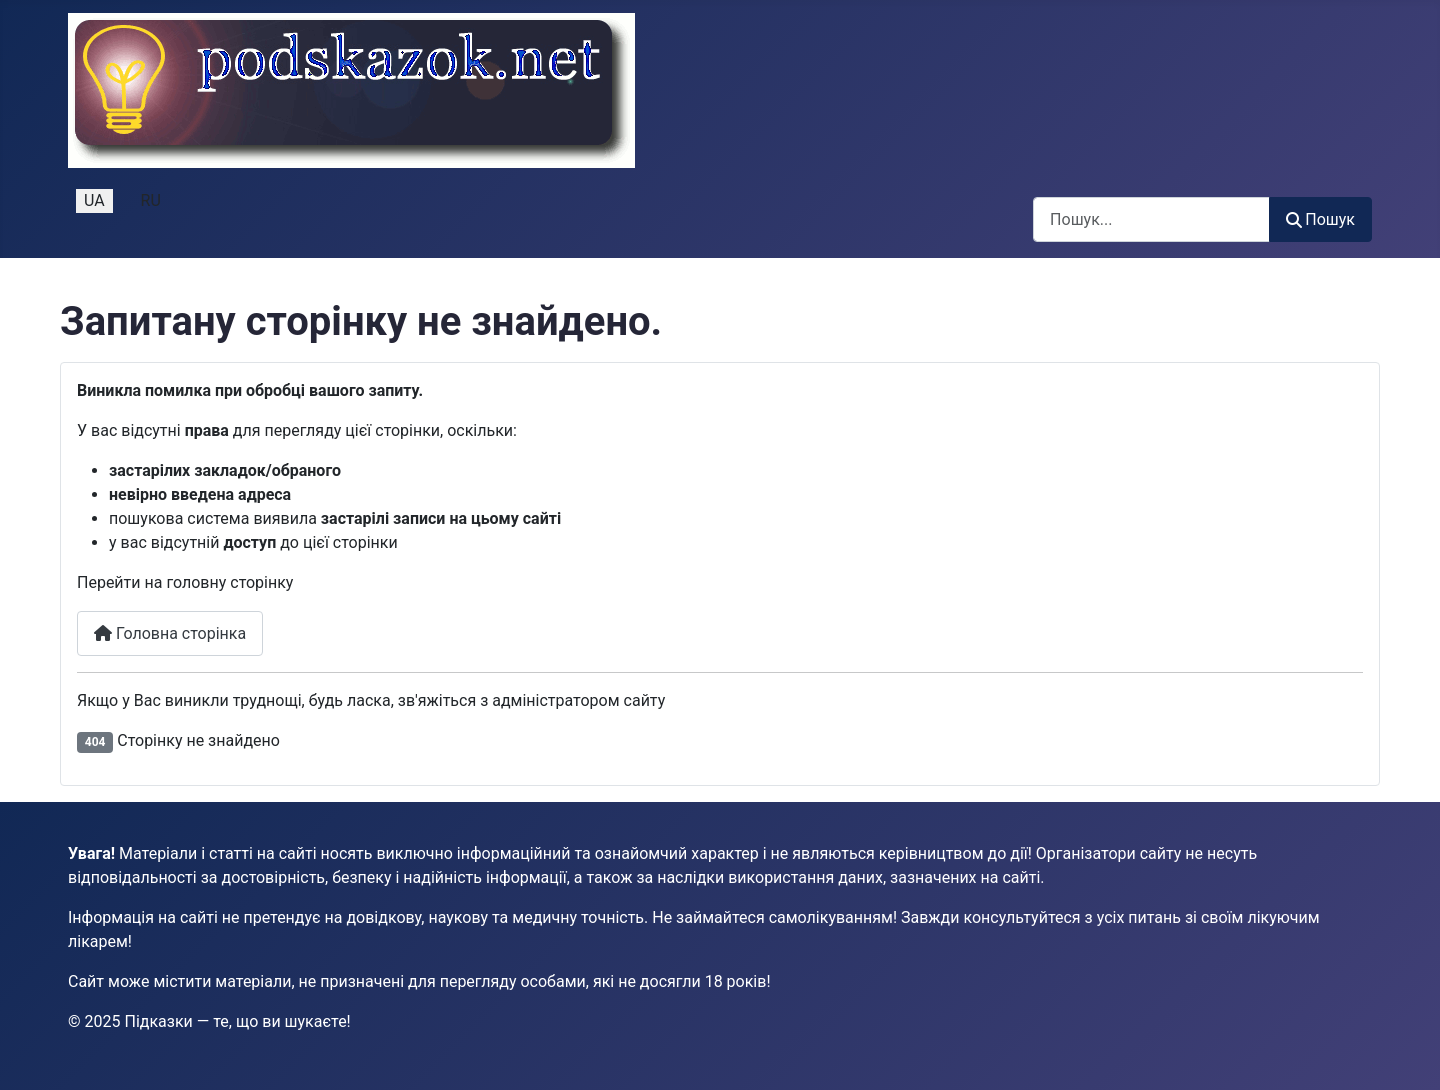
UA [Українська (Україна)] (94, 200)
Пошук (1320, 219)
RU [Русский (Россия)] (151, 200)
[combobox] (1151, 219)
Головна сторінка (170, 633)
